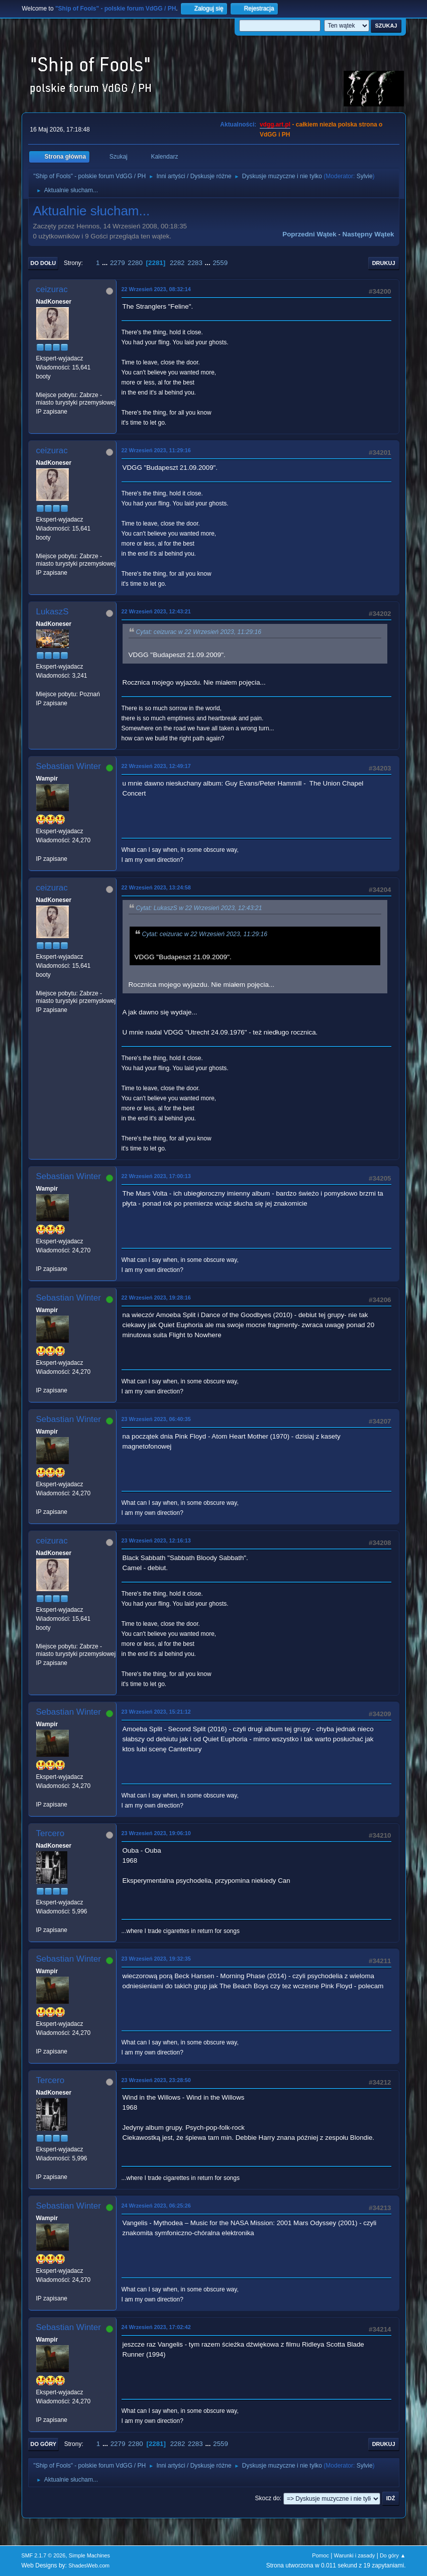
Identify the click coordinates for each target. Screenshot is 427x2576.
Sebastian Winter (68, 766)
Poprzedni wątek (309, 234)
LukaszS (52, 611)
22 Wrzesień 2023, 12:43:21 (156, 611)
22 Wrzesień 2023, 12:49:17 (156, 766)
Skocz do (267, 2498)
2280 (135, 263)
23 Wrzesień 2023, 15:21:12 (156, 1712)
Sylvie (365, 176)
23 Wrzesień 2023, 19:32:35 (156, 1959)
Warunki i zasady (354, 2555)
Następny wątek (368, 234)
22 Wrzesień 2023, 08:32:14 (156, 289)
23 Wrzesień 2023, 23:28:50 (156, 2080)
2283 (194, 263)
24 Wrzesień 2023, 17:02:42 (156, 2327)
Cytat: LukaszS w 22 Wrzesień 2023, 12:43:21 (199, 908)
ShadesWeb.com (89, 2565)
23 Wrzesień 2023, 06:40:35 (156, 1419)
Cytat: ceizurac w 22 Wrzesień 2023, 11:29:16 (199, 631)
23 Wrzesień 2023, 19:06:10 (156, 1833)
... (106, 263)
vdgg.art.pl (275, 124)
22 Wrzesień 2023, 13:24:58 (156, 887)
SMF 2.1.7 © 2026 (44, 2555)
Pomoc (320, 2555)
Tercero (50, 1833)
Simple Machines (89, 2555)
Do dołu (43, 263)
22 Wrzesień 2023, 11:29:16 (156, 450)
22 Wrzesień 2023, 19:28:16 (156, 1298)
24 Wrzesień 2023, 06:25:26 (156, 2206)
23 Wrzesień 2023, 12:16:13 (156, 1540)
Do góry (44, 2444)
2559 (220, 263)
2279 (117, 263)
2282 (177, 263)
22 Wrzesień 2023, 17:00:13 (156, 1176)
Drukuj (383, 263)
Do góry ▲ (392, 2555)
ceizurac (52, 289)
